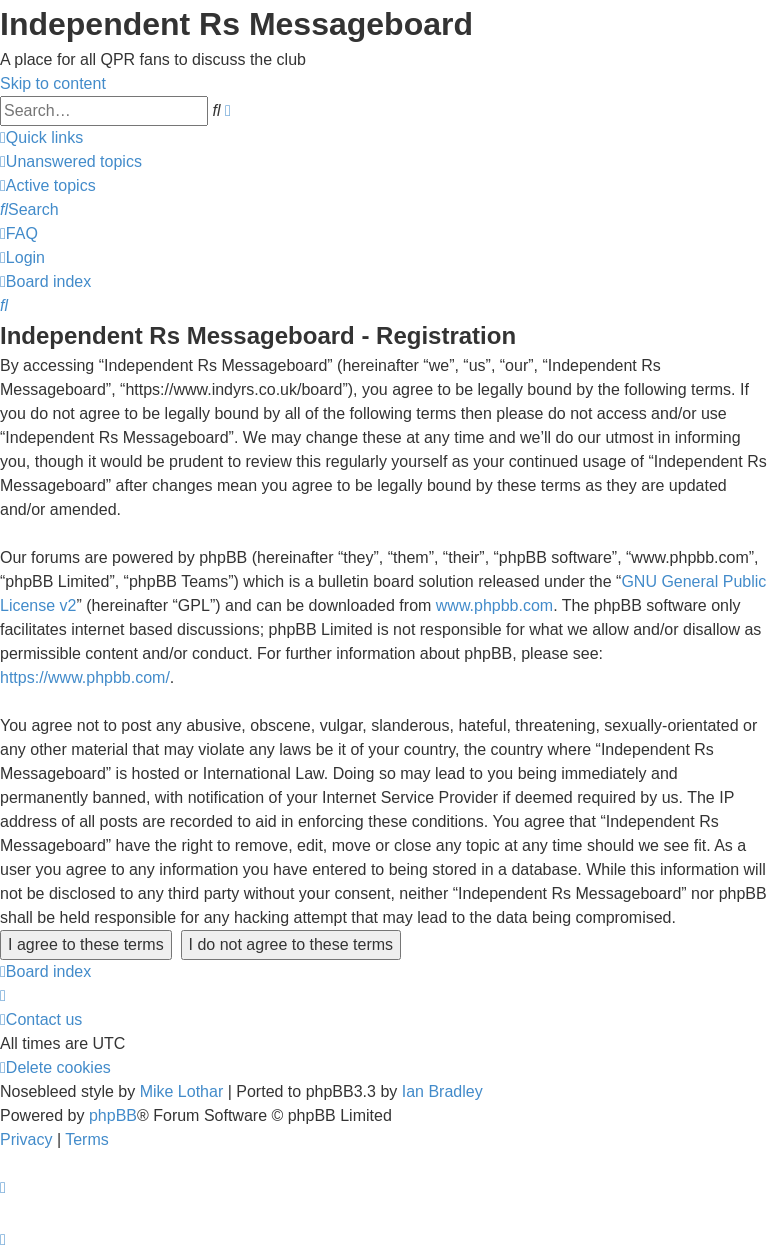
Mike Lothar (182, 1091)
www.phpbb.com (494, 605)
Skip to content (53, 83)
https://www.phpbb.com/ (85, 677)
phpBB (113, 1115)
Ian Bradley (442, 1091)
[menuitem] (71, 161)
